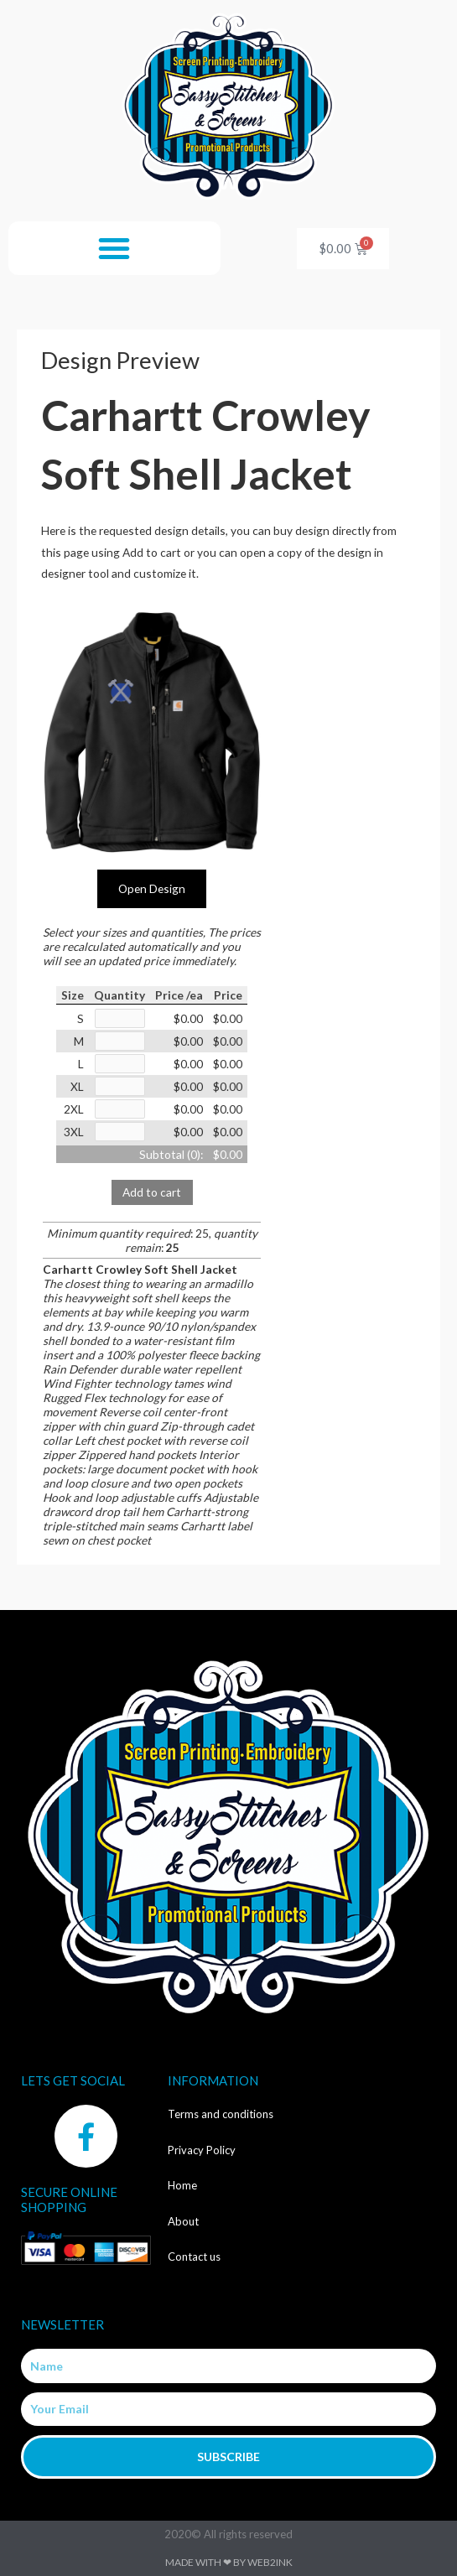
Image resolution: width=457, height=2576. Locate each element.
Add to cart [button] (151, 1192)
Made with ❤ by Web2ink (229, 2562)
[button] (114, 248)
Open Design (151, 888)
